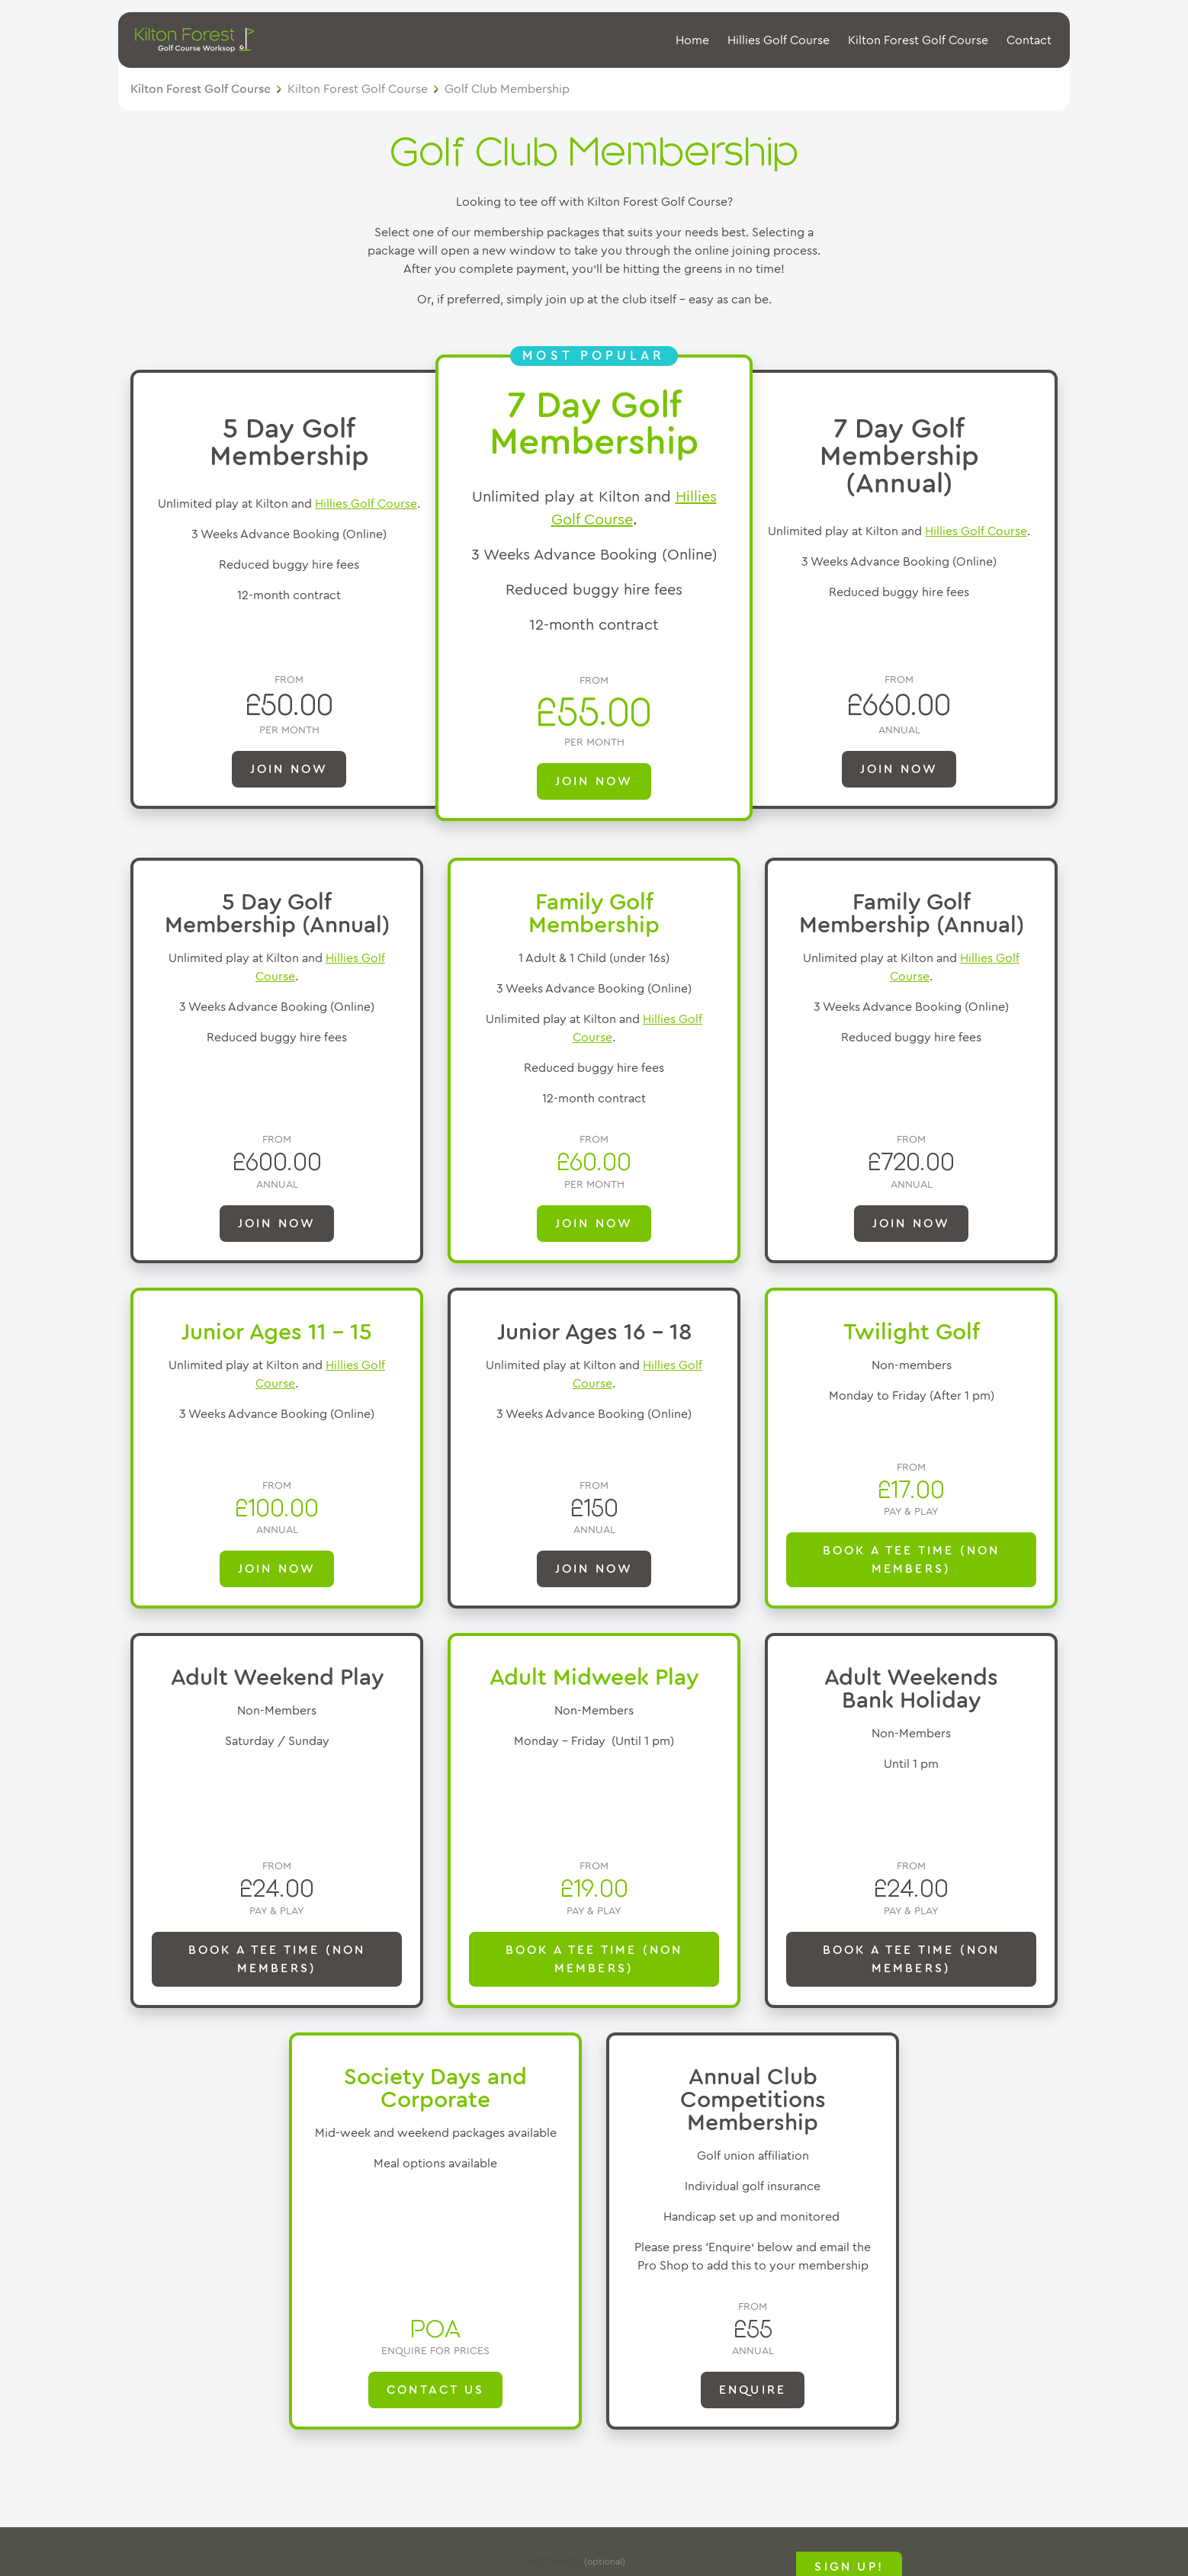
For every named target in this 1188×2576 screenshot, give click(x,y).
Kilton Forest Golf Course (918, 40)
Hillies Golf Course (778, 40)
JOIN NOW (289, 769)
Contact (1029, 40)
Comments (551, 2561)
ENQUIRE (752, 2390)
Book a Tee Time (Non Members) (911, 1560)
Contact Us (435, 2390)
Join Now (911, 1223)
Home (692, 40)
